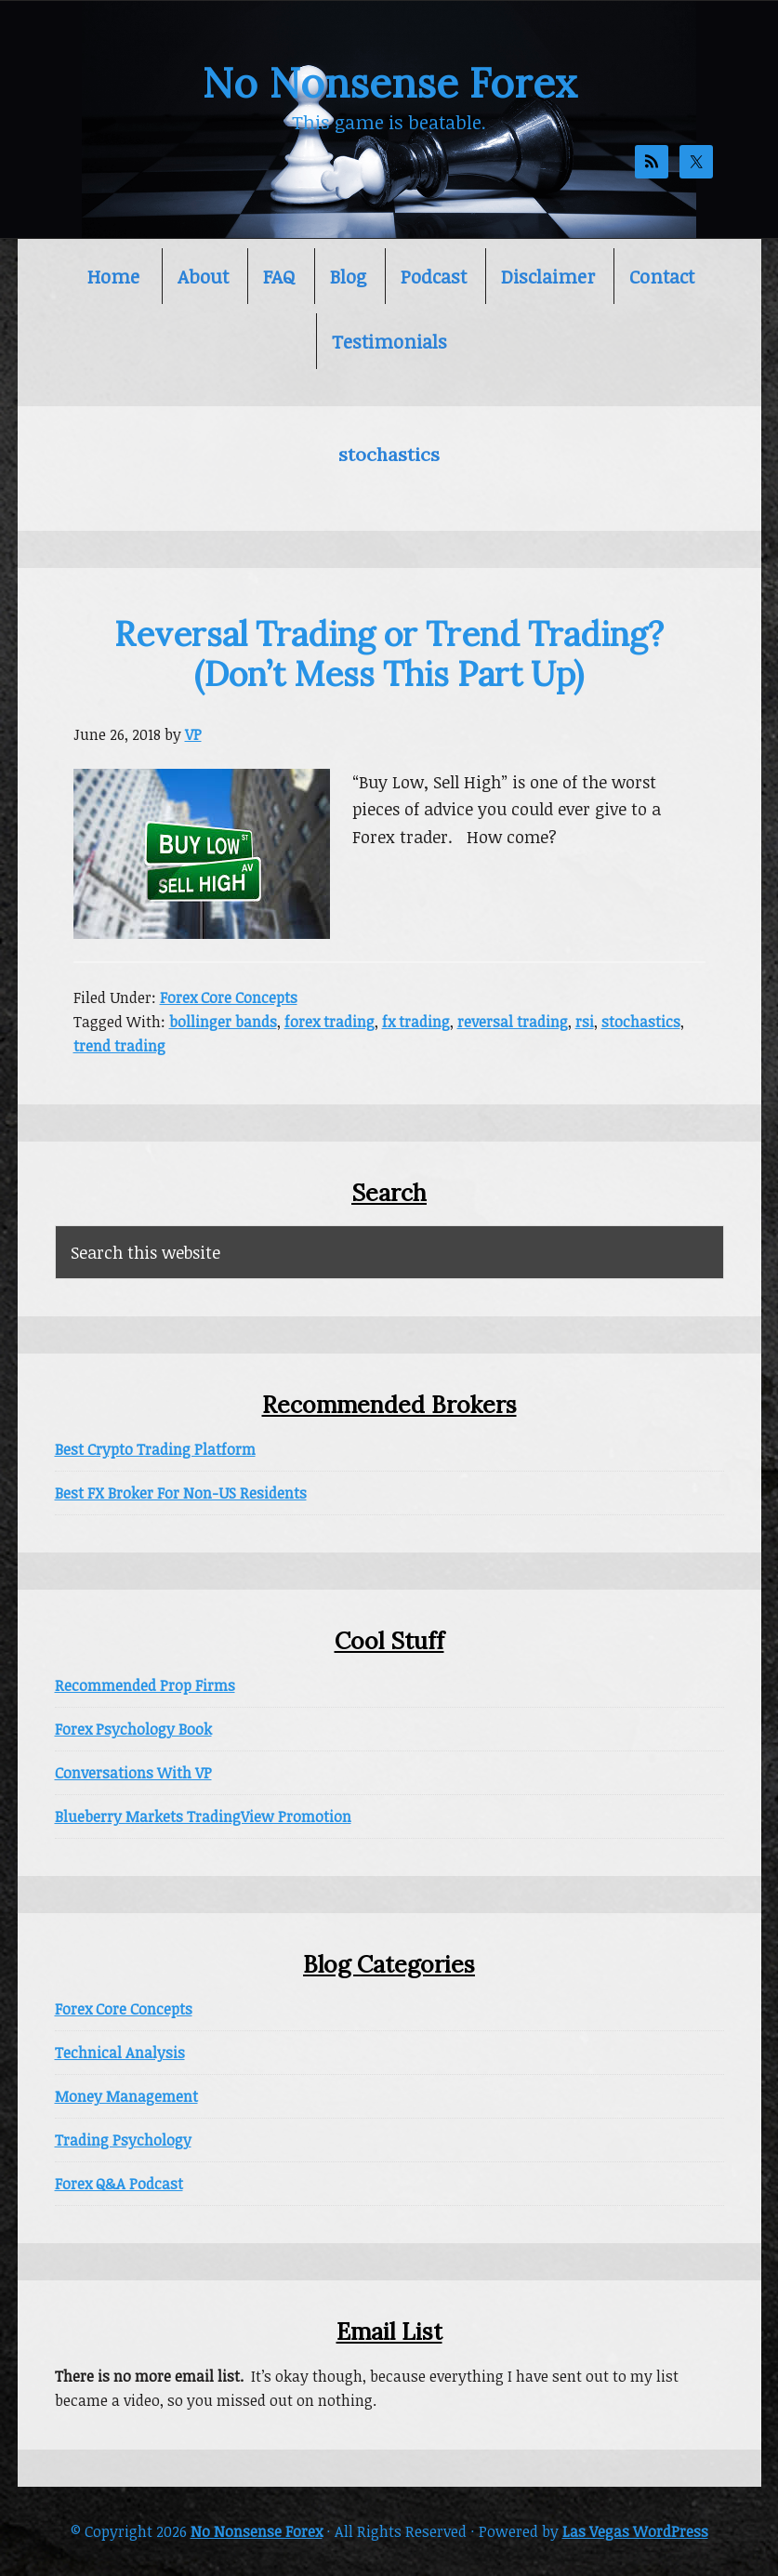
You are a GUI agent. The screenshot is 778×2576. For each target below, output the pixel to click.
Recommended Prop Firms (145, 1685)
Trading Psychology (123, 2140)
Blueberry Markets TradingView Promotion (203, 1816)
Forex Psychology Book (133, 1729)
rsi (584, 1021)
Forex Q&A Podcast (119, 2183)
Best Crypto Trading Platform (155, 1449)
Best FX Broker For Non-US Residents (181, 1493)
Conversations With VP (133, 1773)
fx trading (416, 1021)
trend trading (119, 1046)
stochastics (640, 1021)
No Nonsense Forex (389, 83)
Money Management (126, 2096)
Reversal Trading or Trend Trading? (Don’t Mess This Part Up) (389, 654)
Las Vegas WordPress (635, 2531)
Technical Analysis (120, 2052)
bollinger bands (223, 1021)
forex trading (329, 1021)
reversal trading (512, 1021)
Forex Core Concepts (228, 997)
